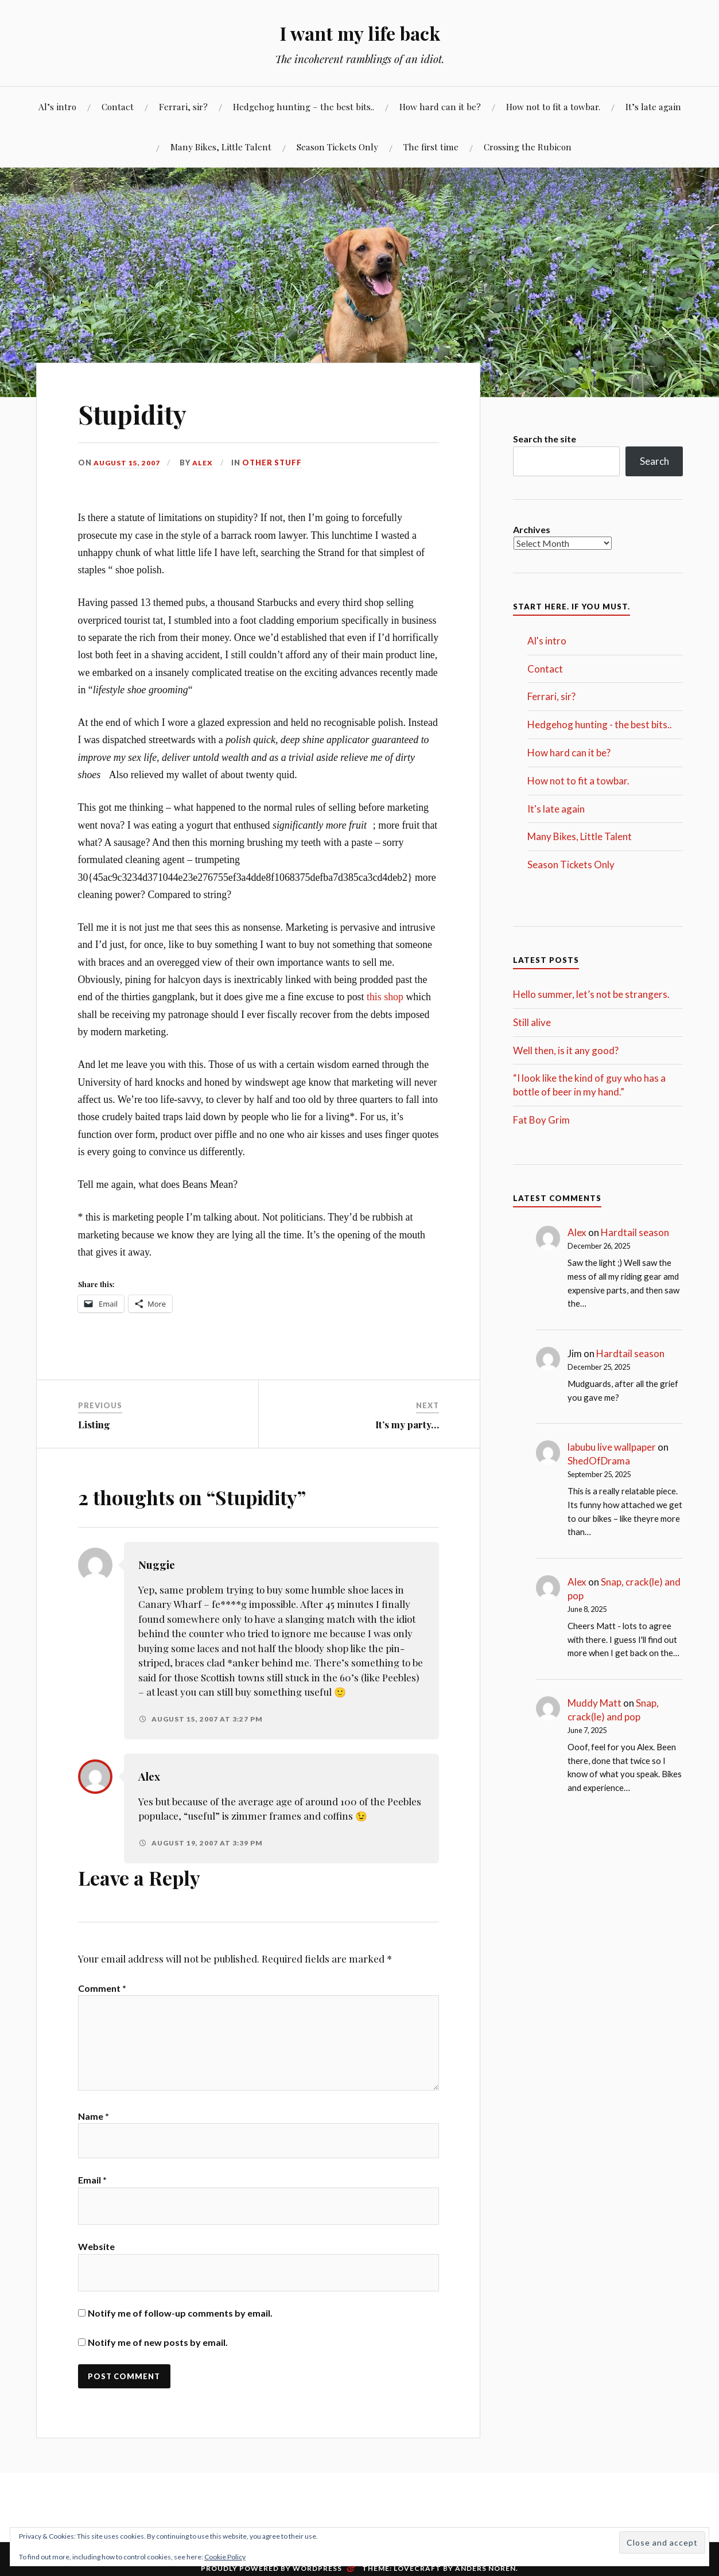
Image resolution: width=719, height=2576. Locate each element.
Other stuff (275, 462)
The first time (430, 147)
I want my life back (359, 31)
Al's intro (546, 641)
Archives (531, 529)
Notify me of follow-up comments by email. (180, 2323)
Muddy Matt (594, 1703)
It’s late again (653, 106)
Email (92, 2190)
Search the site (544, 438)
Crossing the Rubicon (528, 147)
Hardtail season (635, 1232)
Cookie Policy (225, 2556)
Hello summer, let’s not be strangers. (591, 994)
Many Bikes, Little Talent (220, 147)
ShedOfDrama (599, 1461)
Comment (102, 1988)
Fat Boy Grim (541, 1120)
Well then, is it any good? (566, 1050)
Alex (205, 462)
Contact (118, 106)
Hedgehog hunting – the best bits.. (303, 106)
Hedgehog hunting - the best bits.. (599, 724)
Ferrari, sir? (183, 106)
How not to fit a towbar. (553, 106)
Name (93, 2124)
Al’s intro (57, 106)
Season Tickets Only (337, 147)
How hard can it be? (440, 106)
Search (654, 461)
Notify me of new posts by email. (158, 2353)
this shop (385, 997)
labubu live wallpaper (612, 1447)
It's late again (556, 809)
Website (96, 2257)
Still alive (532, 1022)
